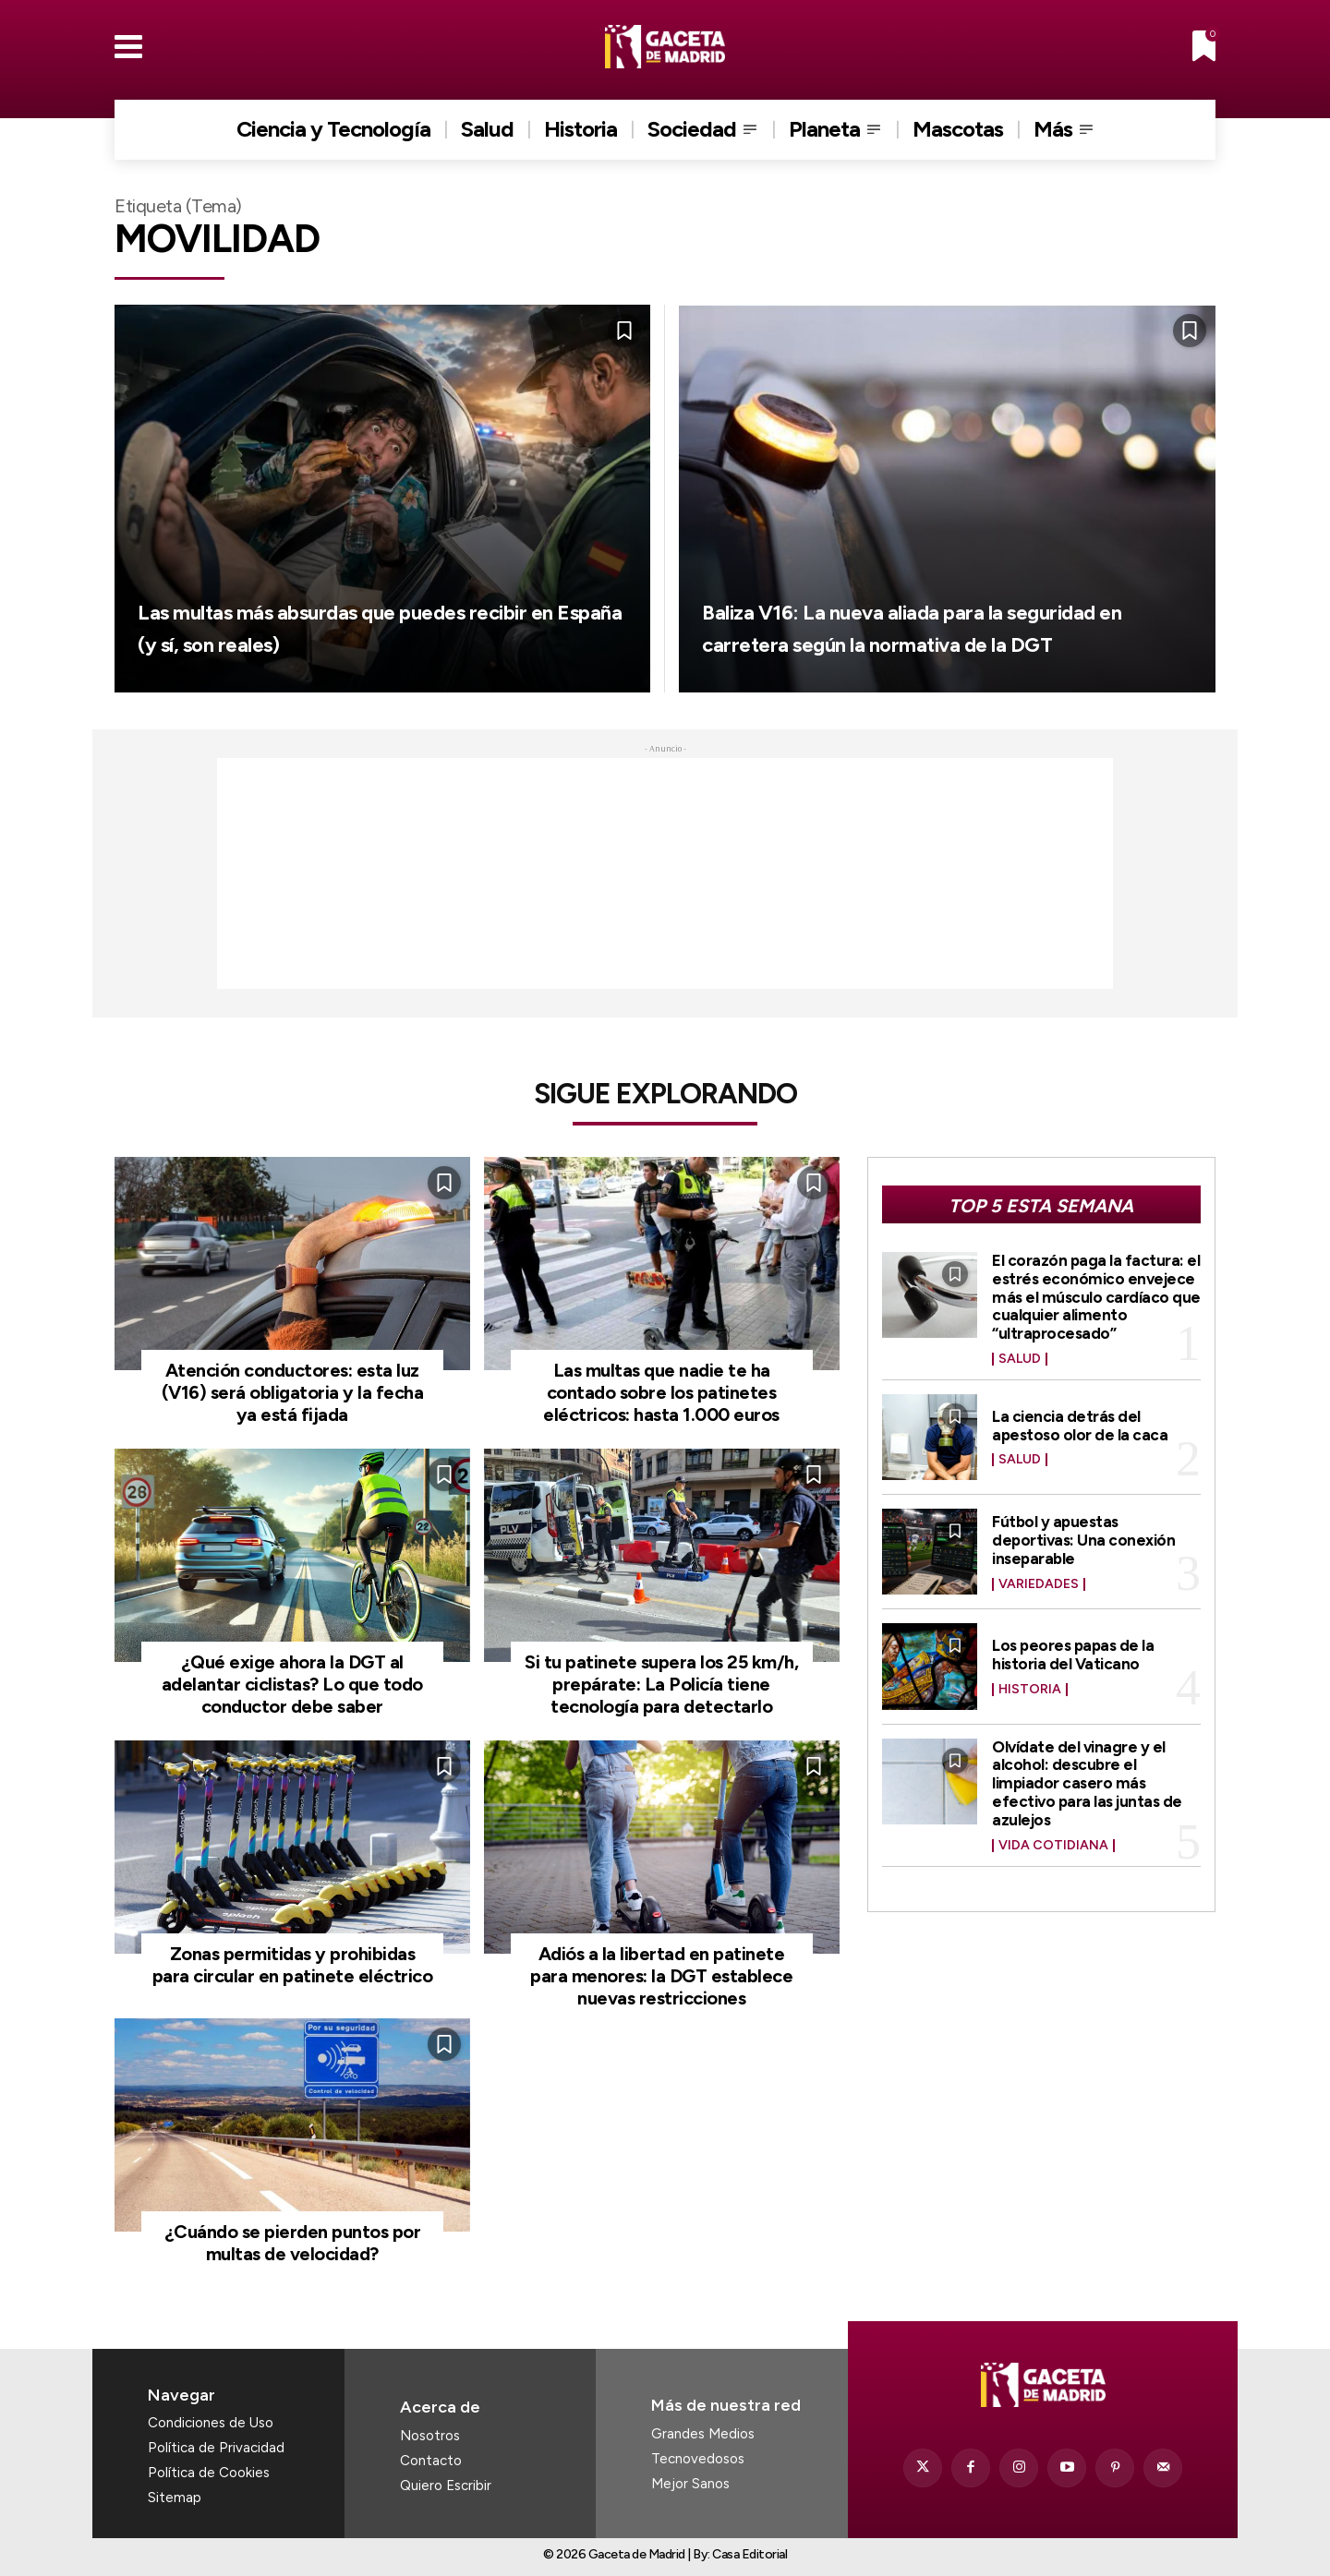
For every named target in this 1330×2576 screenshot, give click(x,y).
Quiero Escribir (445, 2485)
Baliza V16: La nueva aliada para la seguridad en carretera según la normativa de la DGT (927, 608)
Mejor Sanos (690, 2483)
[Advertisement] (665, 873)
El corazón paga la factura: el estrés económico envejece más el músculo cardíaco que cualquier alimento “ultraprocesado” (1089, 1296)
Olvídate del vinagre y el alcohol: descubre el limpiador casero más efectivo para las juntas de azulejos (1089, 1783)
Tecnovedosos (697, 2458)
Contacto (431, 2460)
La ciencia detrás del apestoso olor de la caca (1081, 1425)
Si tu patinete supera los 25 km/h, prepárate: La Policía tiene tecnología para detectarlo (661, 1684)
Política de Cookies (209, 2472)
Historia (1029, 1689)
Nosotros (430, 2435)
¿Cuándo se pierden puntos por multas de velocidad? (292, 2243)
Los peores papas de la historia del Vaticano (1076, 1654)
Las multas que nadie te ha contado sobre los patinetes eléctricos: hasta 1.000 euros (661, 1392)
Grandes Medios (703, 2434)
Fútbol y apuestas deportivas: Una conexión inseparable (1086, 1540)
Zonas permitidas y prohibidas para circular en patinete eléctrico (292, 1965)
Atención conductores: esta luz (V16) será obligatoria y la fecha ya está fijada (293, 1392)
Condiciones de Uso (210, 2422)
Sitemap (174, 2497)
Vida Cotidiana (1053, 1845)
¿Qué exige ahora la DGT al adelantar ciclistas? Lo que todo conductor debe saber (292, 1684)
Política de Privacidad (216, 2447)
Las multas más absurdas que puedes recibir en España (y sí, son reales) (366, 608)
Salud (1019, 1359)
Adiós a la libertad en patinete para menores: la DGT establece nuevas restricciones (661, 1976)
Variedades (1038, 1584)
